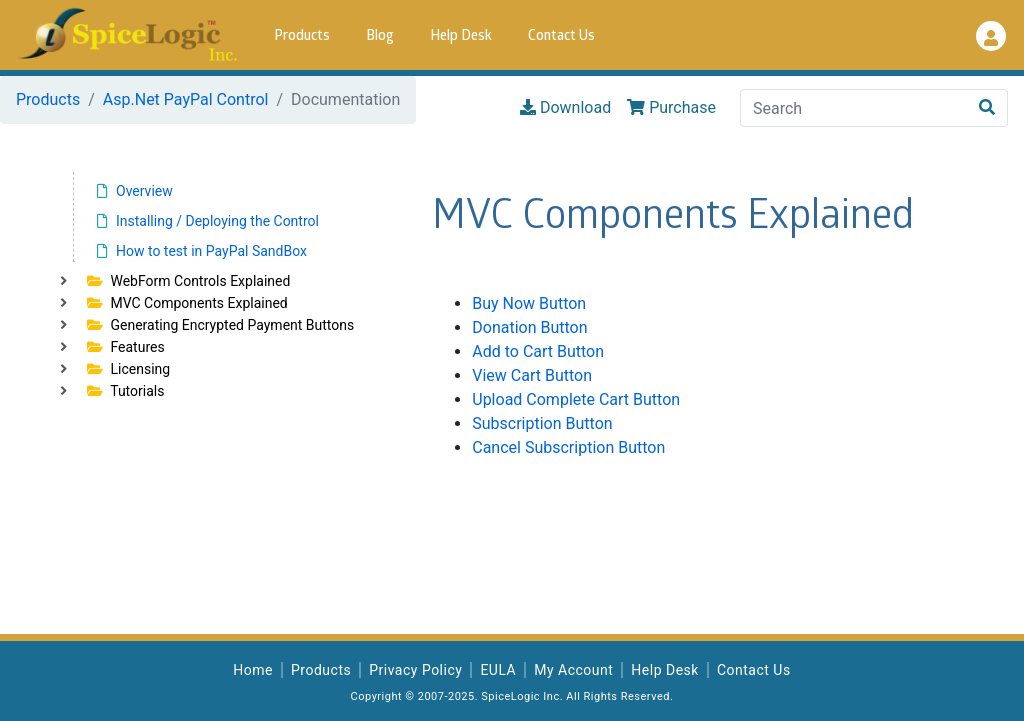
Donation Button (529, 327)
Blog (380, 36)
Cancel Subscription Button (568, 447)
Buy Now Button (529, 303)
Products (302, 36)
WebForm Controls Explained (188, 281)
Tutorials (125, 391)
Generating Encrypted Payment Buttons (220, 325)
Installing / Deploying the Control (208, 221)
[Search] (854, 108)
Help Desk (461, 36)
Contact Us (561, 36)
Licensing (128, 369)
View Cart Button (532, 375)
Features (126, 347)
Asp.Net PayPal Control (186, 99)
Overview (135, 191)
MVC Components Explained (187, 303)
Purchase (671, 107)
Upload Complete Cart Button (576, 399)
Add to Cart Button (538, 351)
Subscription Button (542, 423)
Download (565, 107)
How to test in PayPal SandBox (202, 251)
